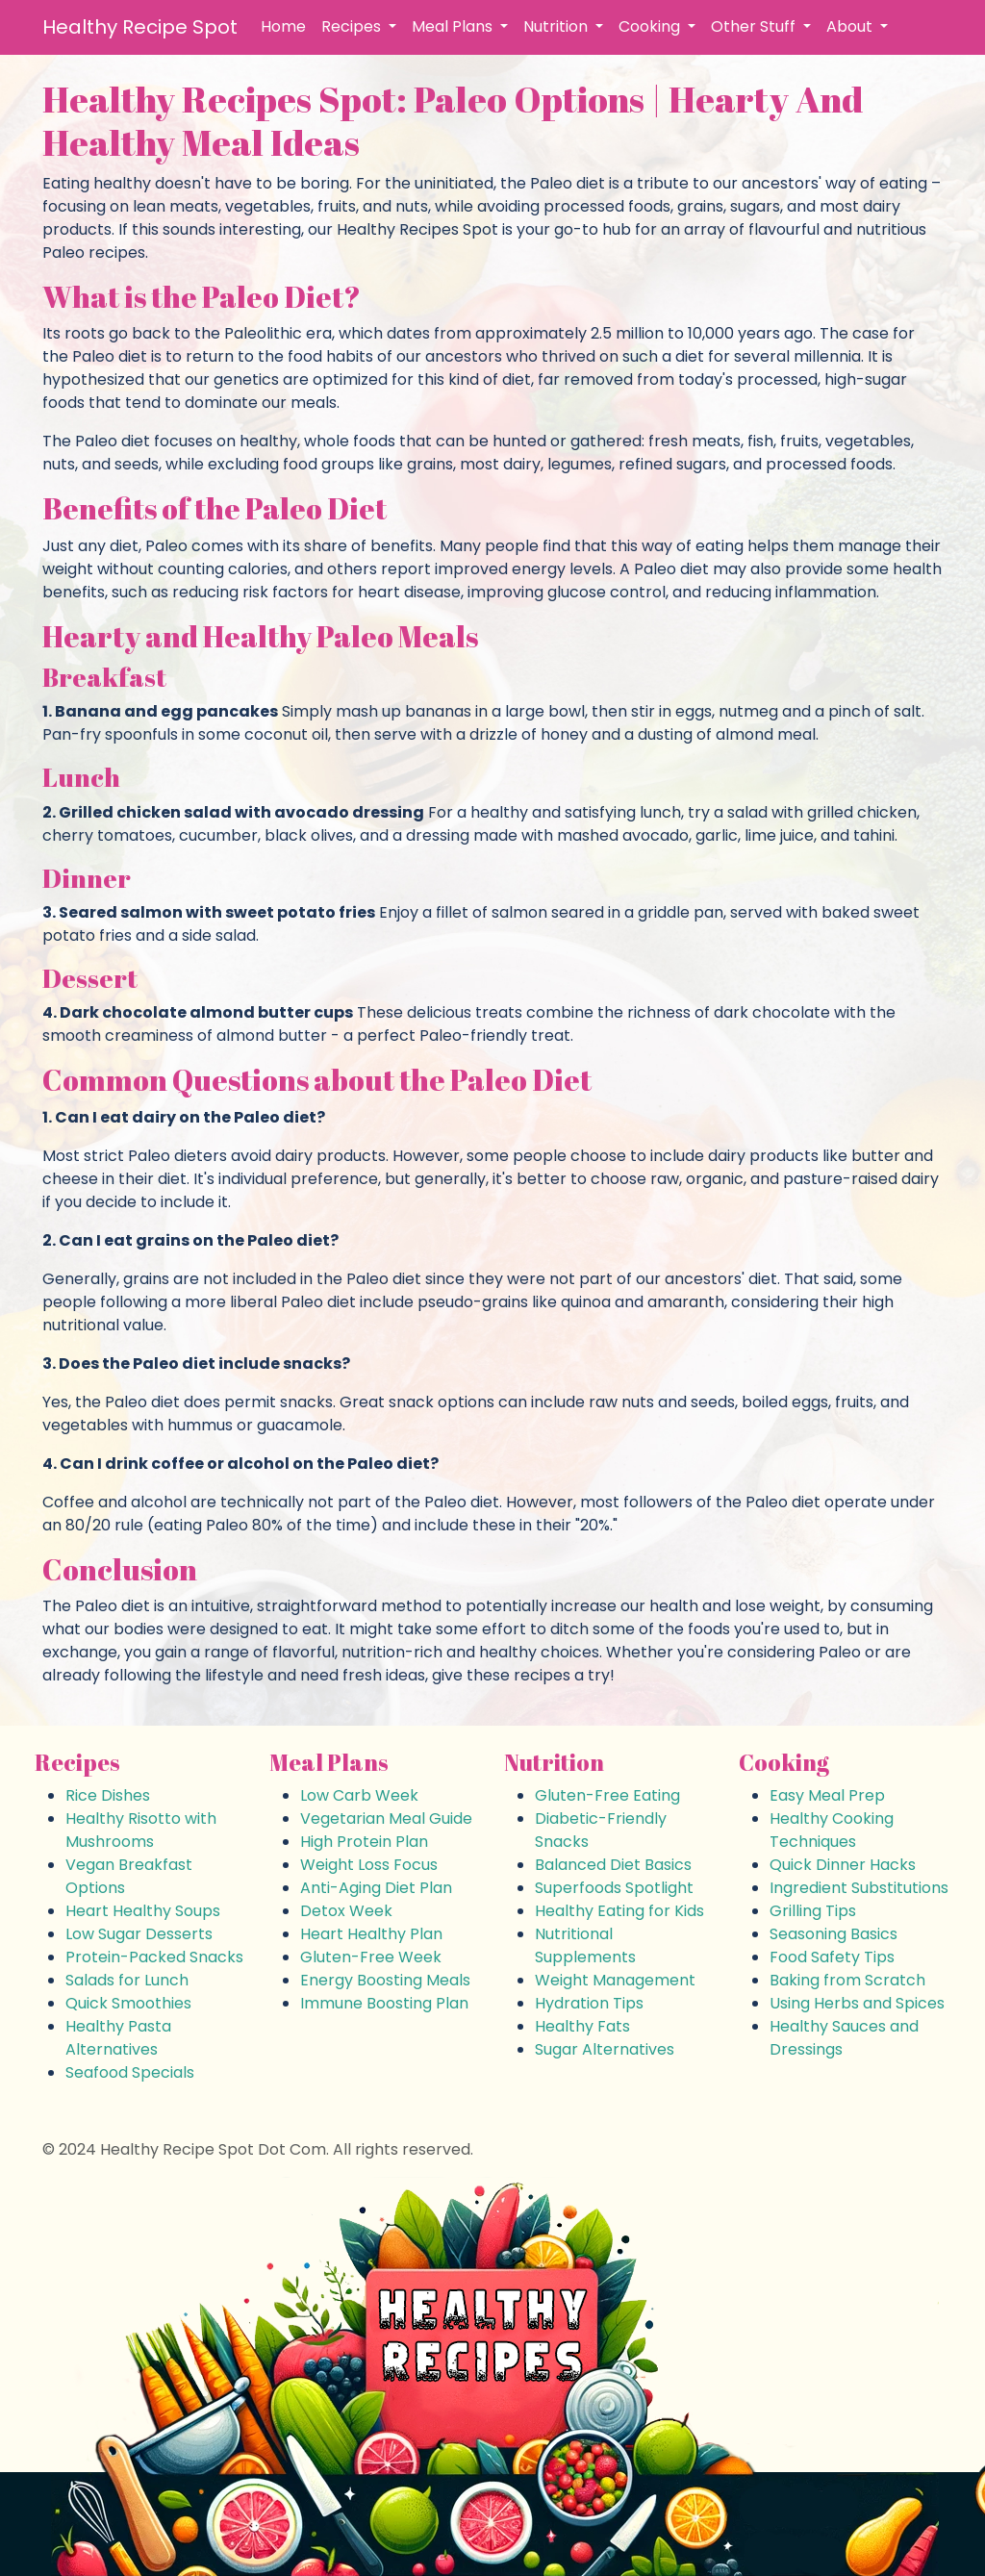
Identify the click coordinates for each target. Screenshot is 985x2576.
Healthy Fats (582, 2026)
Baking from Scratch (847, 1980)
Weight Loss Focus (369, 1865)
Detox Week (346, 1911)
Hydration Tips (589, 2003)
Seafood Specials (129, 2072)
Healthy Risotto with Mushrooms (140, 1830)
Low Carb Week (359, 1795)
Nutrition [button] (557, 26)
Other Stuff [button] (755, 26)
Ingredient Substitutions (859, 1888)
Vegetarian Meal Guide (386, 1818)
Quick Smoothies (128, 2003)
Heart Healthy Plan (371, 1934)
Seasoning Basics (833, 1934)
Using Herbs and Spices (857, 2003)
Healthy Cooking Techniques (832, 1830)
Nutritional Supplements (585, 1945)
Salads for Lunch (127, 1980)
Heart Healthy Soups (142, 1911)
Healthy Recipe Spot (140, 26)
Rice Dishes (107, 1795)
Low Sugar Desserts (139, 1934)
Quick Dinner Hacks (843, 1865)
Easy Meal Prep (827, 1795)
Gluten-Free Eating (607, 1795)
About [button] (851, 26)
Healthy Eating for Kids (619, 1911)
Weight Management (615, 1980)
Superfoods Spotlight (614, 1888)
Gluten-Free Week (371, 1957)
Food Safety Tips (832, 1957)
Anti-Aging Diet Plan (376, 1888)
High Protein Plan (364, 1842)
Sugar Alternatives (604, 2049)
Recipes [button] (353, 26)
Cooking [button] (651, 26)
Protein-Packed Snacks (154, 1957)
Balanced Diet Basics (613, 1865)
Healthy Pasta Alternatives (118, 2037)
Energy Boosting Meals (385, 1980)
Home (283, 26)
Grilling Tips (813, 1911)
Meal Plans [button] (454, 26)
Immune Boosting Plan (384, 2003)
